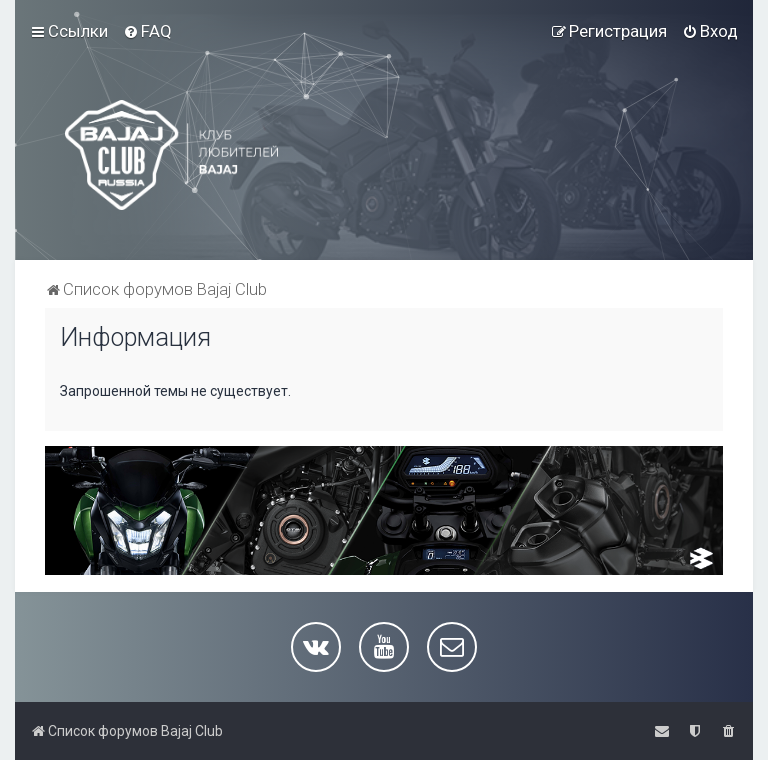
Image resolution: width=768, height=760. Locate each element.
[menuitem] (147, 31)
